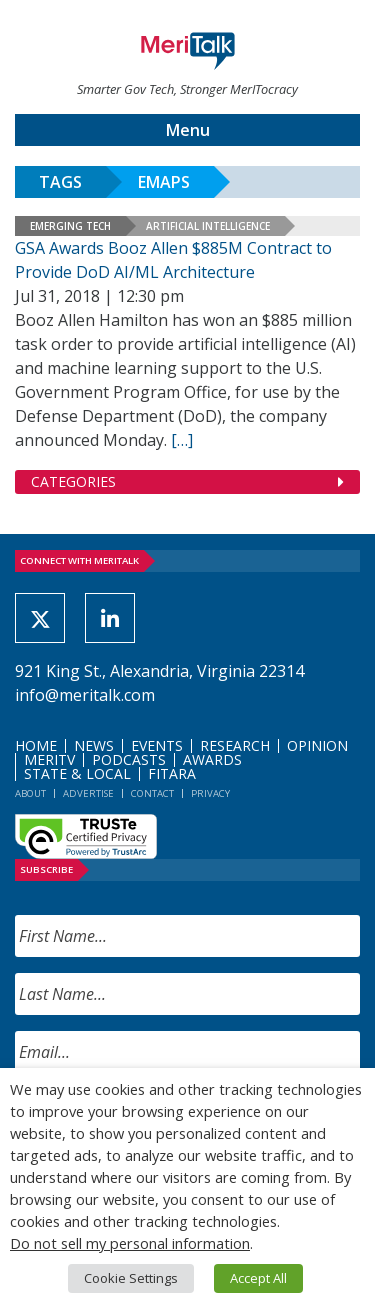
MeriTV (49, 759)
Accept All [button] (258, 1278)
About (30, 793)
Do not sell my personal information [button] (130, 1243)
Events (157, 745)
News (94, 745)
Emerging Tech (70, 226)
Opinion (317, 745)
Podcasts (129, 759)
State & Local (77, 773)
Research (235, 745)
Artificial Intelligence (208, 226)
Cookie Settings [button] (131, 1278)
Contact (152, 793)
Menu (188, 130)
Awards (212, 759)
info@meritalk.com (85, 695)
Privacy (210, 793)
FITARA (172, 773)
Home (36, 745)
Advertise (88, 793)
